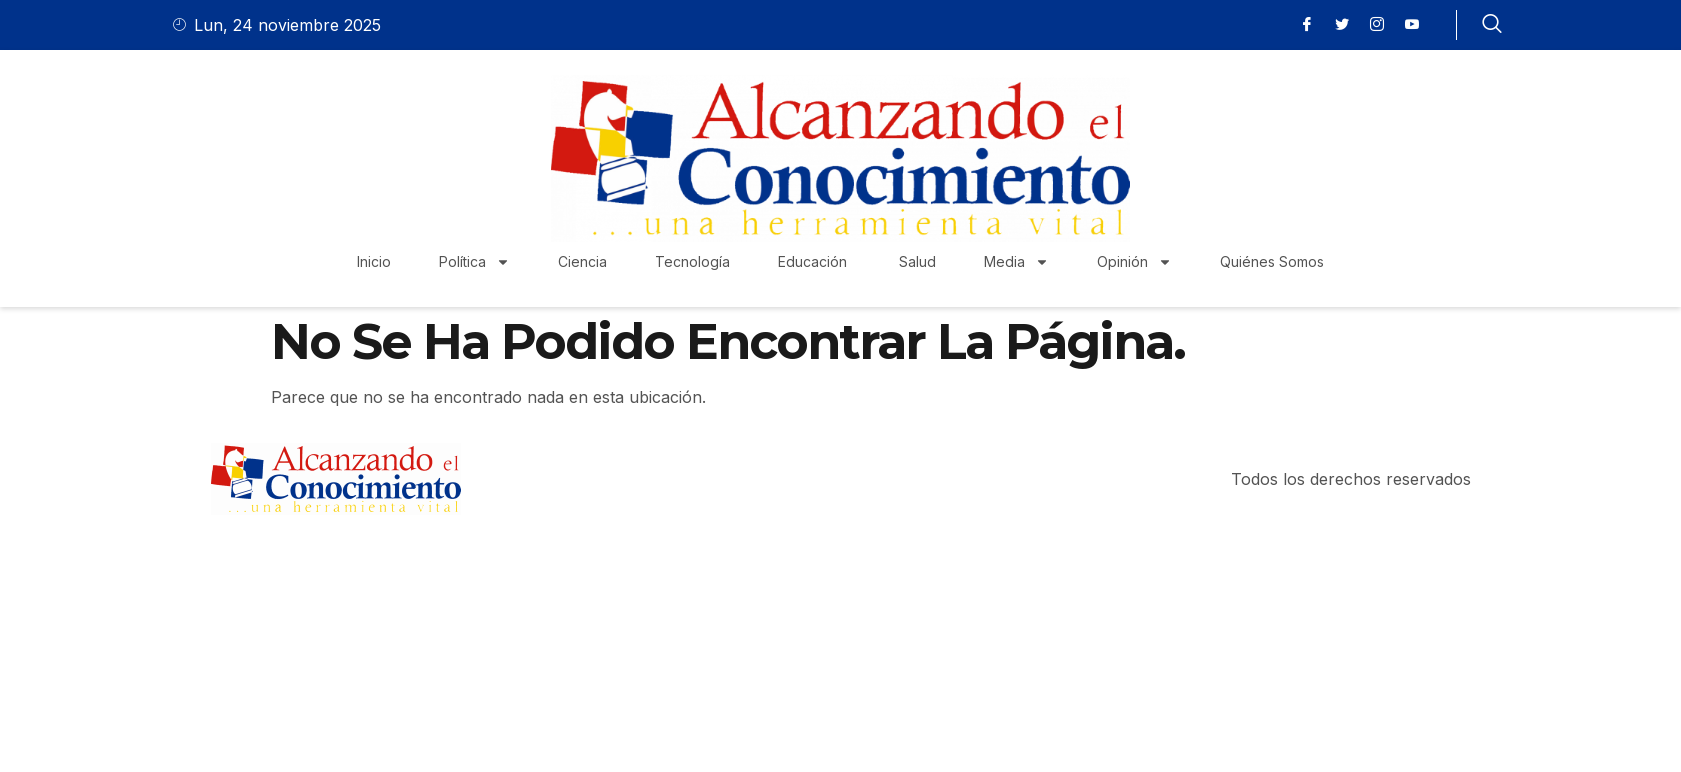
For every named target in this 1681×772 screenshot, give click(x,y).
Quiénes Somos (1272, 261)
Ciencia (582, 261)
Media (1016, 262)
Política (474, 262)
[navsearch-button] (1492, 25)
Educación (814, 261)
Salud (917, 261)
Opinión (1134, 262)
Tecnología (692, 261)
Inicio (374, 261)
